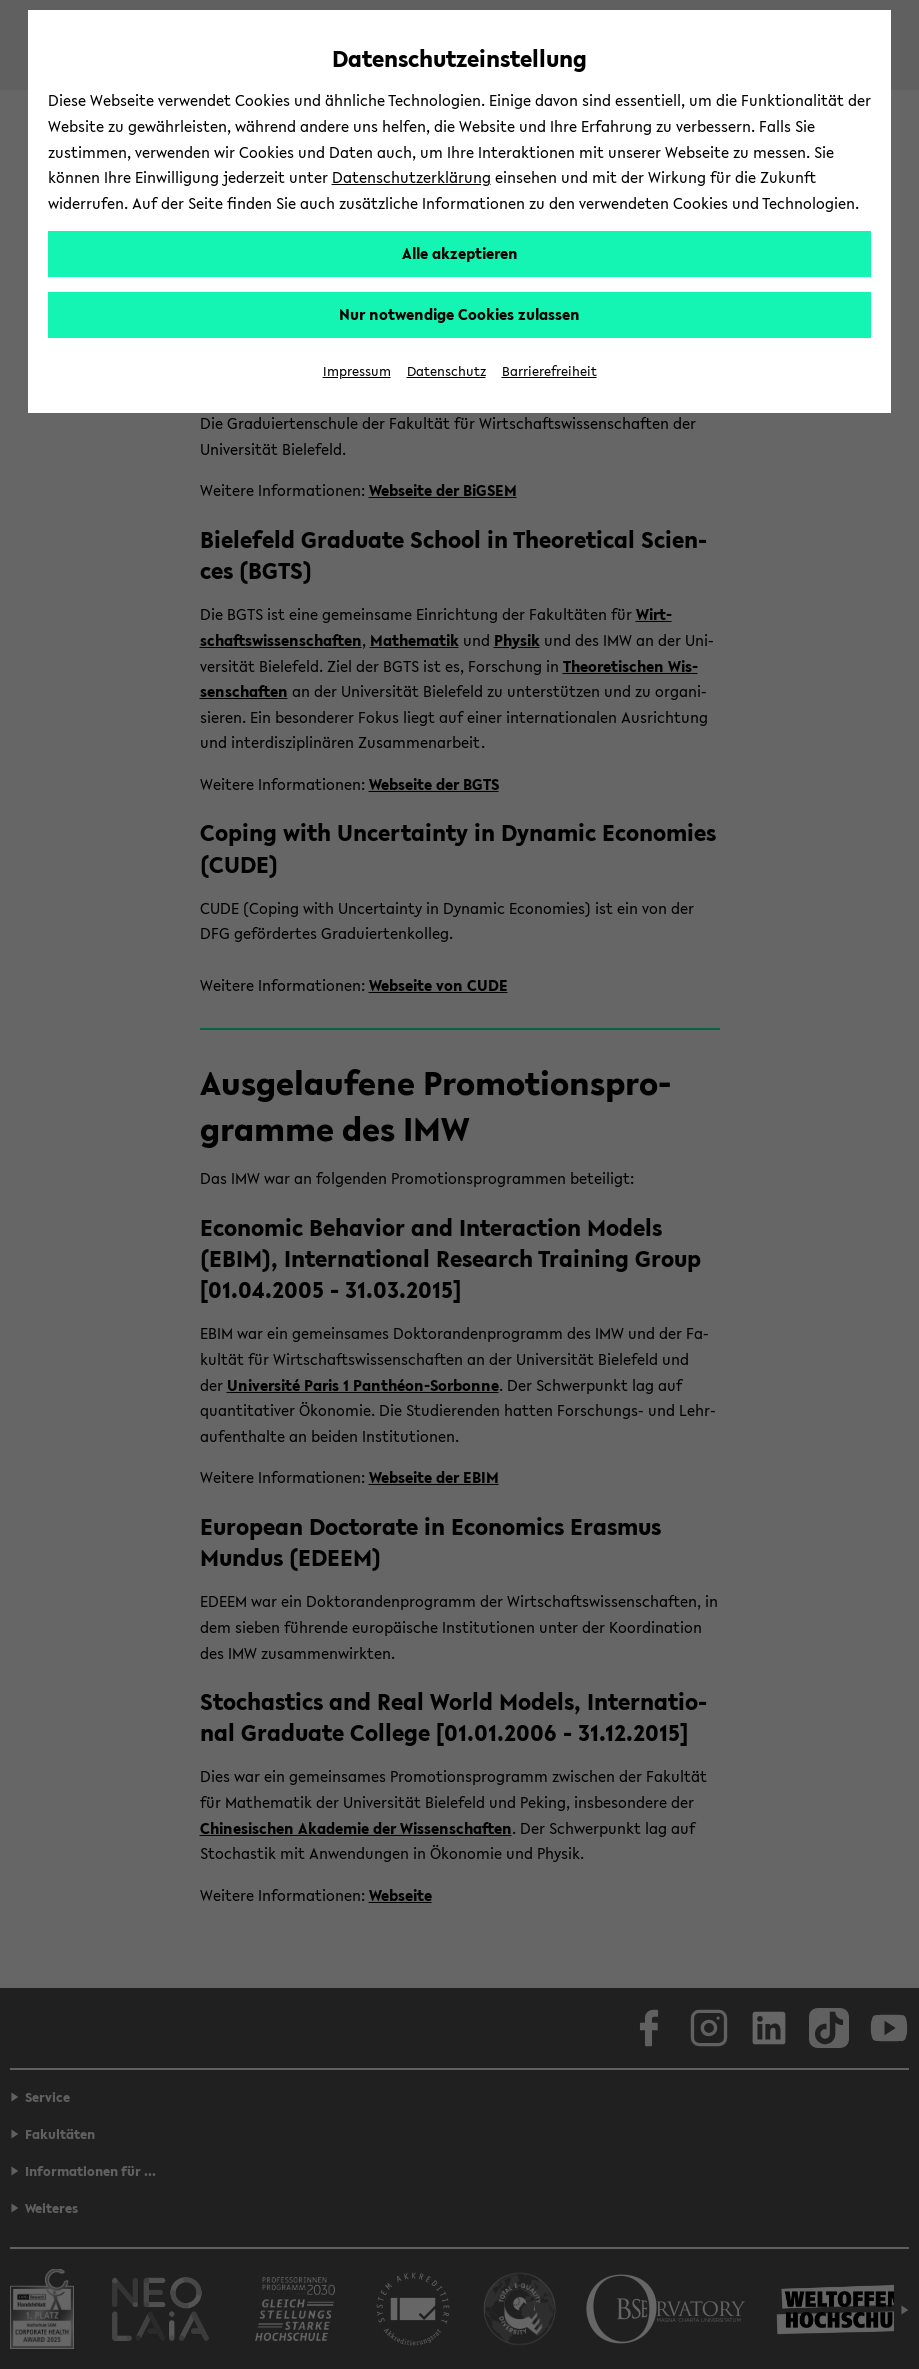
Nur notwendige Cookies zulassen (459, 314)
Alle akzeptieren (460, 253)
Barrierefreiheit (549, 371)
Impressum (357, 371)
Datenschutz (446, 371)
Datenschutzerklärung (411, 177)
